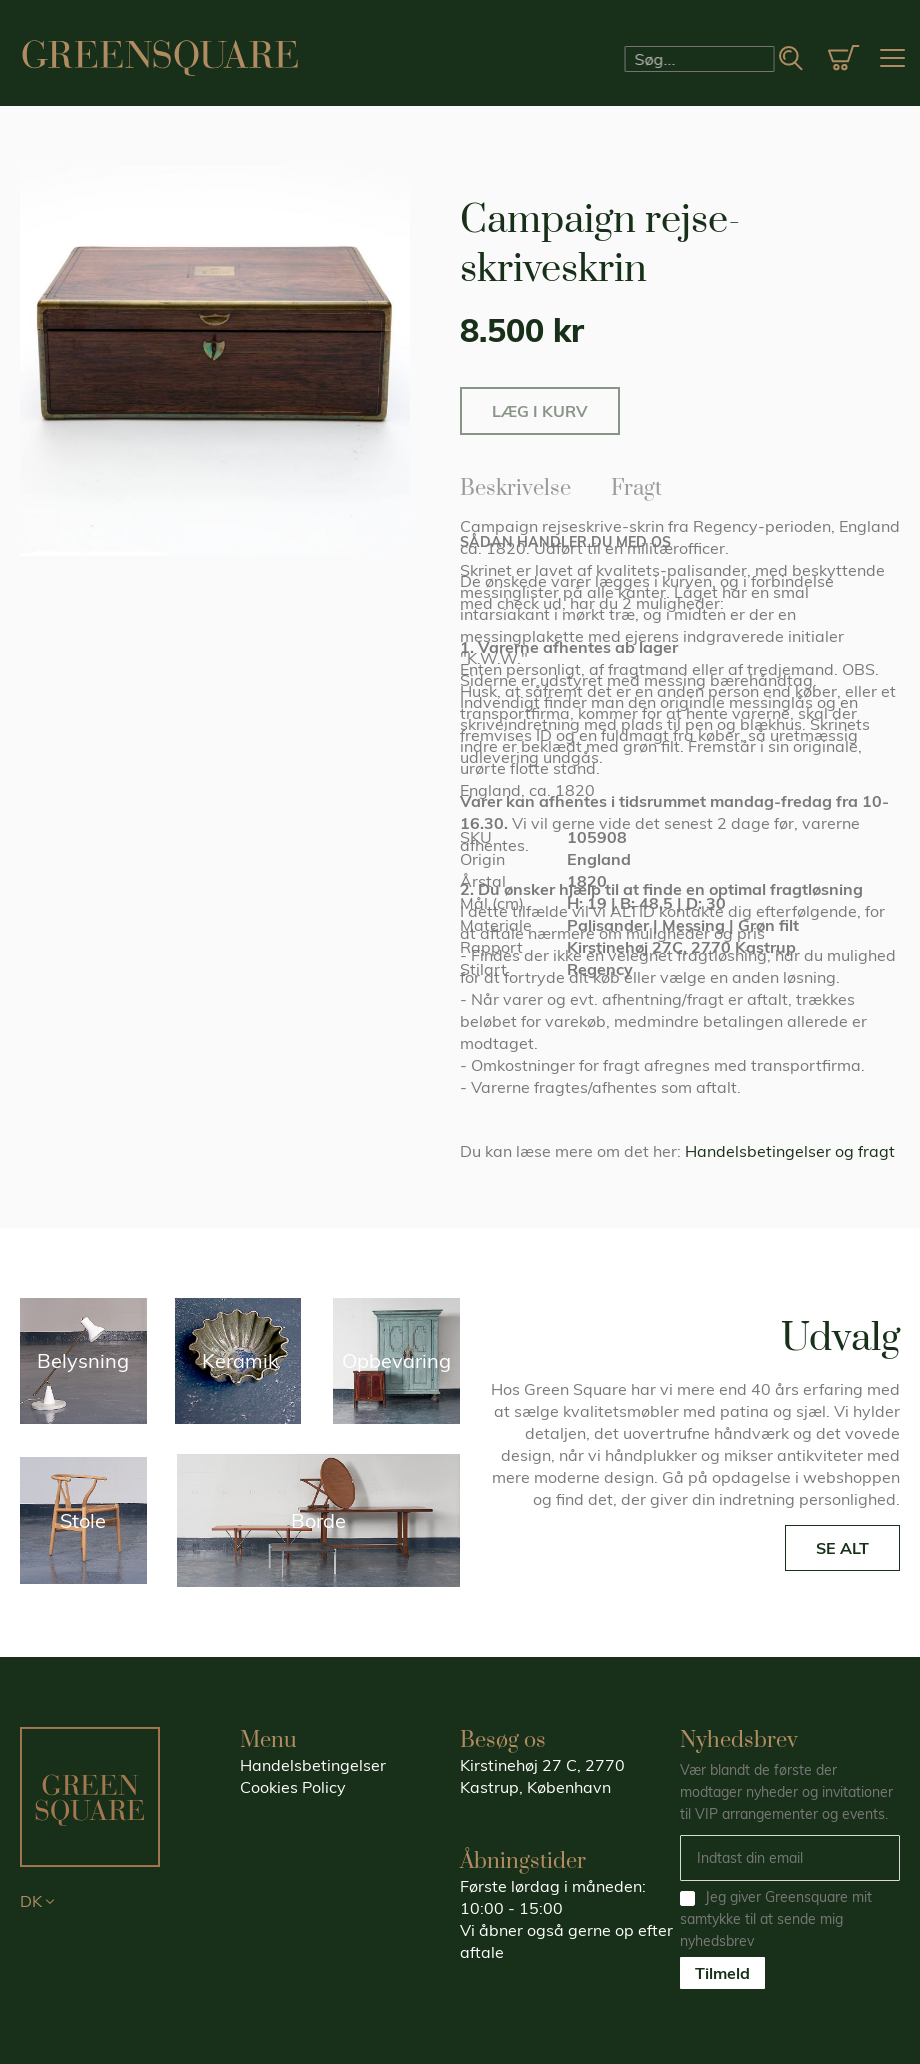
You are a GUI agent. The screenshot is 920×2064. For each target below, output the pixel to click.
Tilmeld (722, 1973)
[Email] (790, 1858)
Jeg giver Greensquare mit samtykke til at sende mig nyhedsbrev (776, 1919)
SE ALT (842, 1548)
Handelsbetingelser (313, 1765)
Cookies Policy (293, 1787)
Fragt (636, 485)
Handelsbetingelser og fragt (790, 1151)
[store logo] (160, 58)
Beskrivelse (515, 485)
